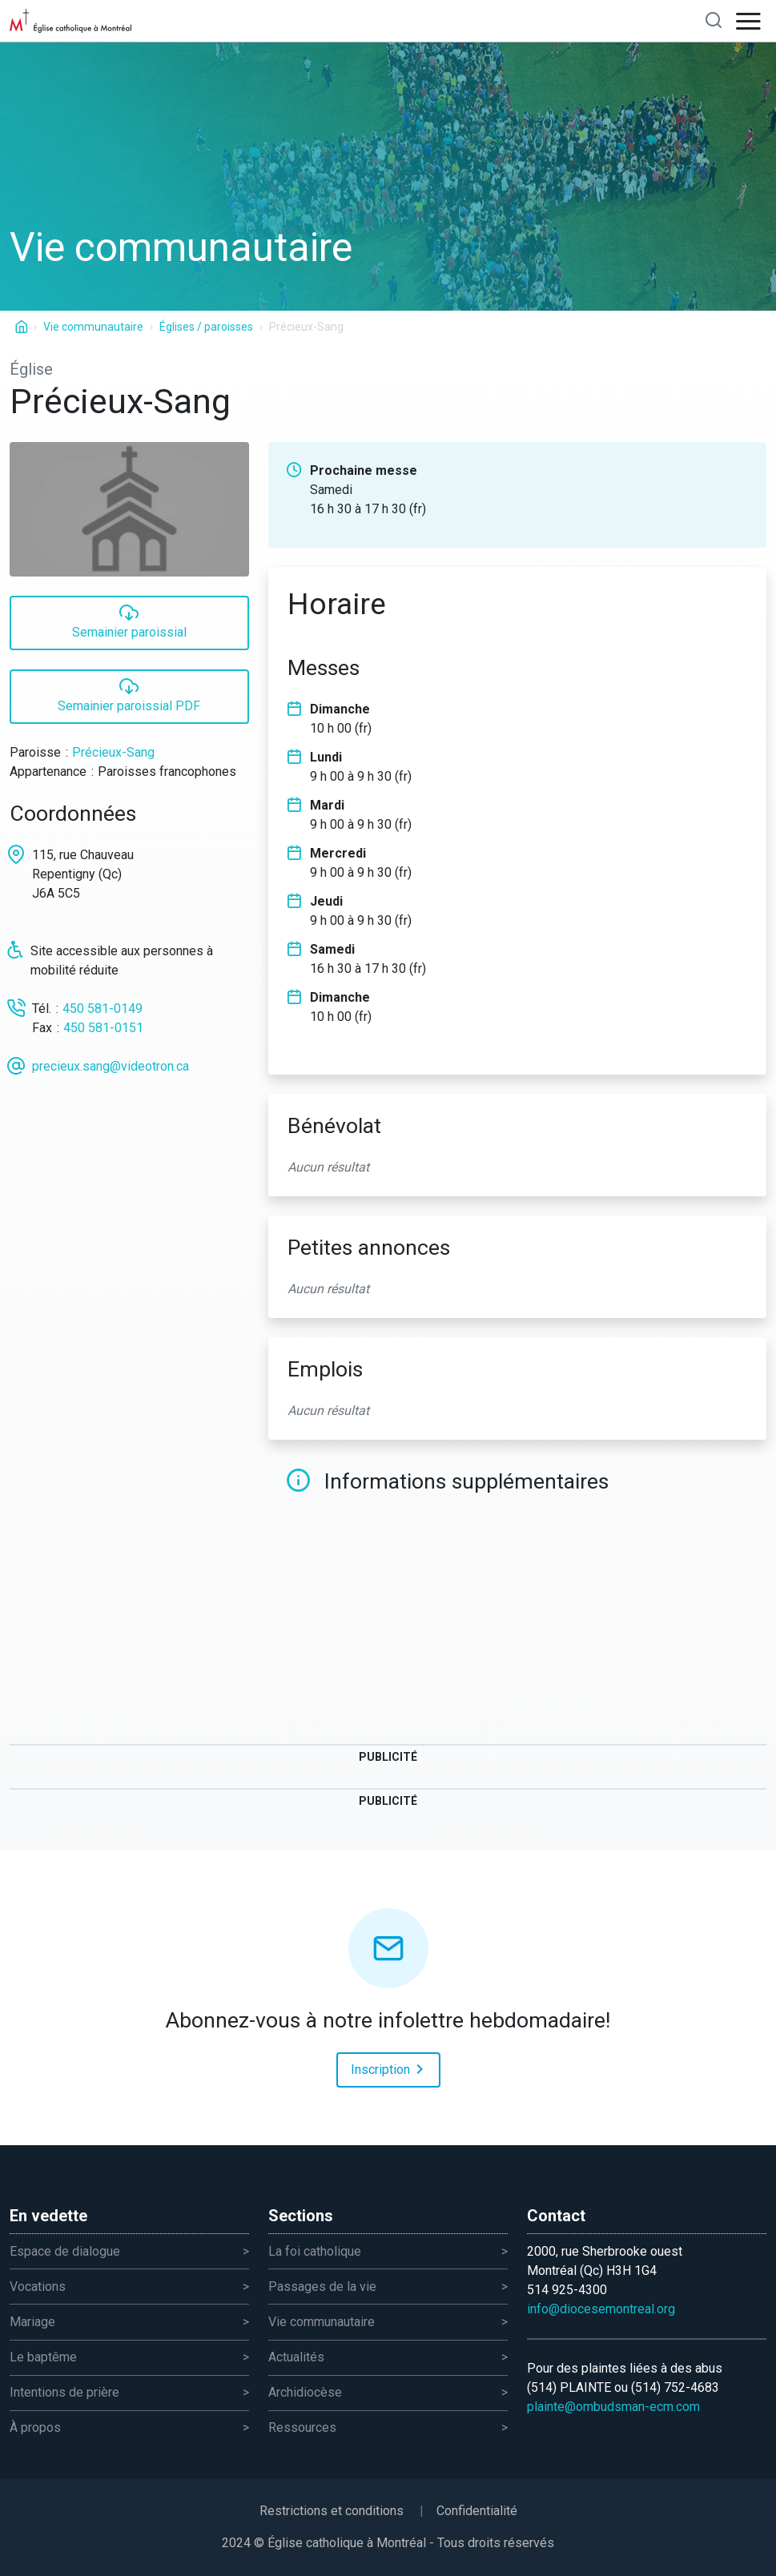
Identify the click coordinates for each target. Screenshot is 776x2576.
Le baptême (43, 2357)
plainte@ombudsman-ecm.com (613, 2406)
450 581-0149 (102, 1008)
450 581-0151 (103, 1027)
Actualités (296, 2357)
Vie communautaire (93, 326)
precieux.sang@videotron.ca (110, 1066)
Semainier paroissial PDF (129, 694)
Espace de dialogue (65, 2251)
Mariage (32, 2321)
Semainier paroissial (129, 621)
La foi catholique (314, 2251)
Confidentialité (476, 2510)
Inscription (390, 2068)
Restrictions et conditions (331, 2510)
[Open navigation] (748, 21)
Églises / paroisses (206, 326)
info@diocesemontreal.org (601, 2309)
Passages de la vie (322, 2286)
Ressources (302, 2427)
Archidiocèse (305, 2392)
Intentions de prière (64, 2392)
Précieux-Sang (113, 752)
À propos (35, 2427)
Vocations (38, 2286)
